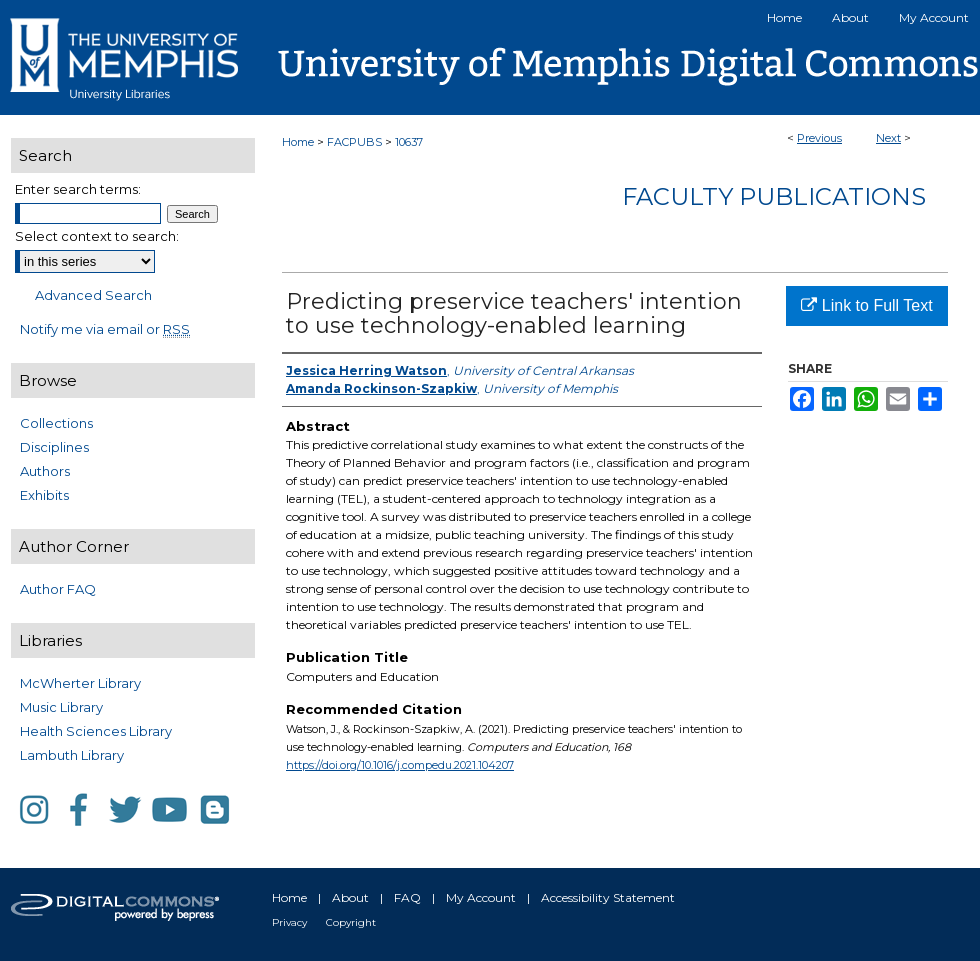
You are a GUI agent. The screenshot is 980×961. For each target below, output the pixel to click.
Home (298, 142)
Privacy (289, 922)
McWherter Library (80, 683)
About (350, 897)
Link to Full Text (866, 305)
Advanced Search (93, 295)
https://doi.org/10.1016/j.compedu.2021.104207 (400, 765)
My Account (481, 897)
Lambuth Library (72, 755)
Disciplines (54, 447)
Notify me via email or (105, 329)
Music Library (61, 707)
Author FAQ (58, 589)
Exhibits (44, 495)
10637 (409, 142)
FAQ (407, 897)
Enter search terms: (78, 189)
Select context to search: (97, 236)
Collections (56, 423)
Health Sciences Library (96, 731)
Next (888, 138)
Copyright (351, 922)
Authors (45, 471)
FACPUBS (354, 142)
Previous (819, 138)
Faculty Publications (774, 196)
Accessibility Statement (608, 897)
